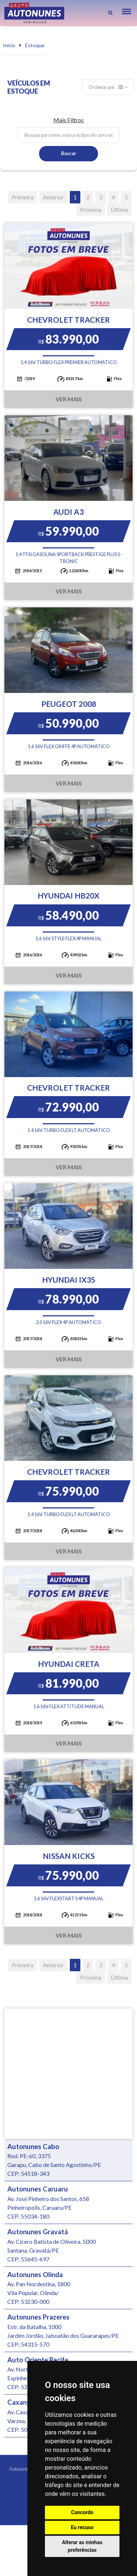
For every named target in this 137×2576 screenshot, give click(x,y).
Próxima (90, 209)
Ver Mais (69, 398)
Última (119, 209)
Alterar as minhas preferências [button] (82, 2546)
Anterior (53, 197)
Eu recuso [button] (82, 2527)
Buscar (68, 153)
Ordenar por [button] (106, 87)
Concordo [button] (82, 2512)
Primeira (22, 197)
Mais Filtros (68, 119)
